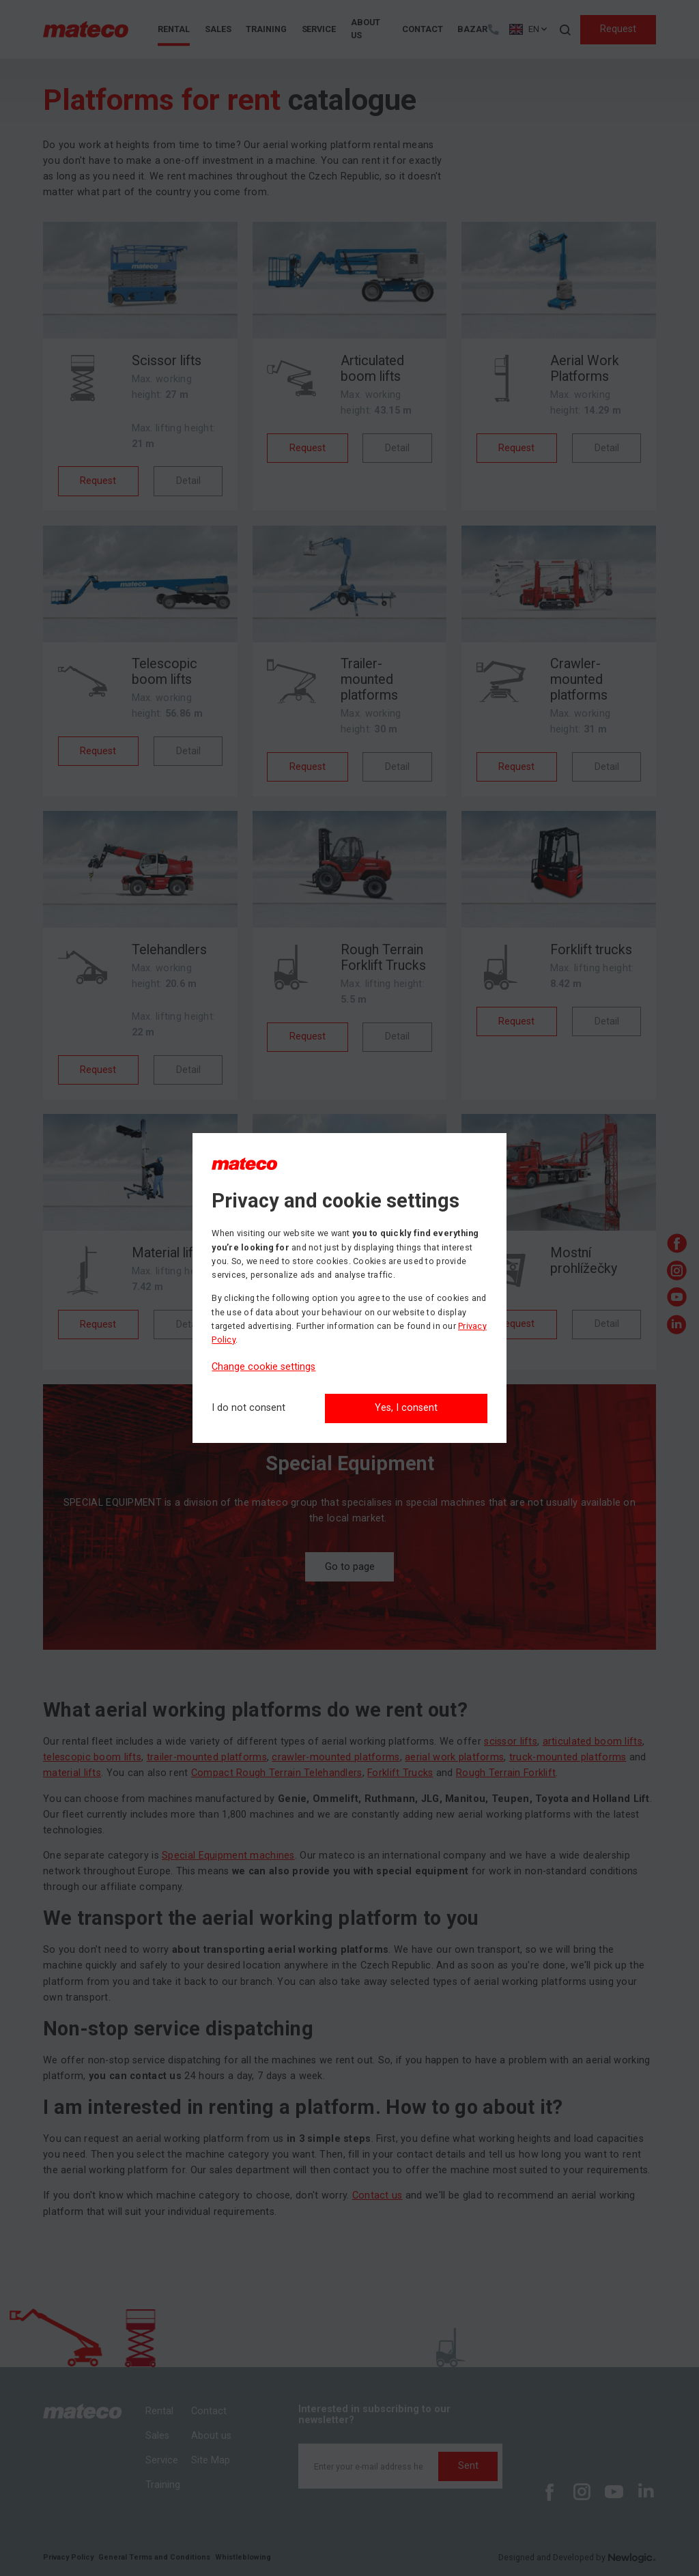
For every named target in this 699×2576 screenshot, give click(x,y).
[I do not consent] (248, 1408)
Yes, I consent (406, 1408)
